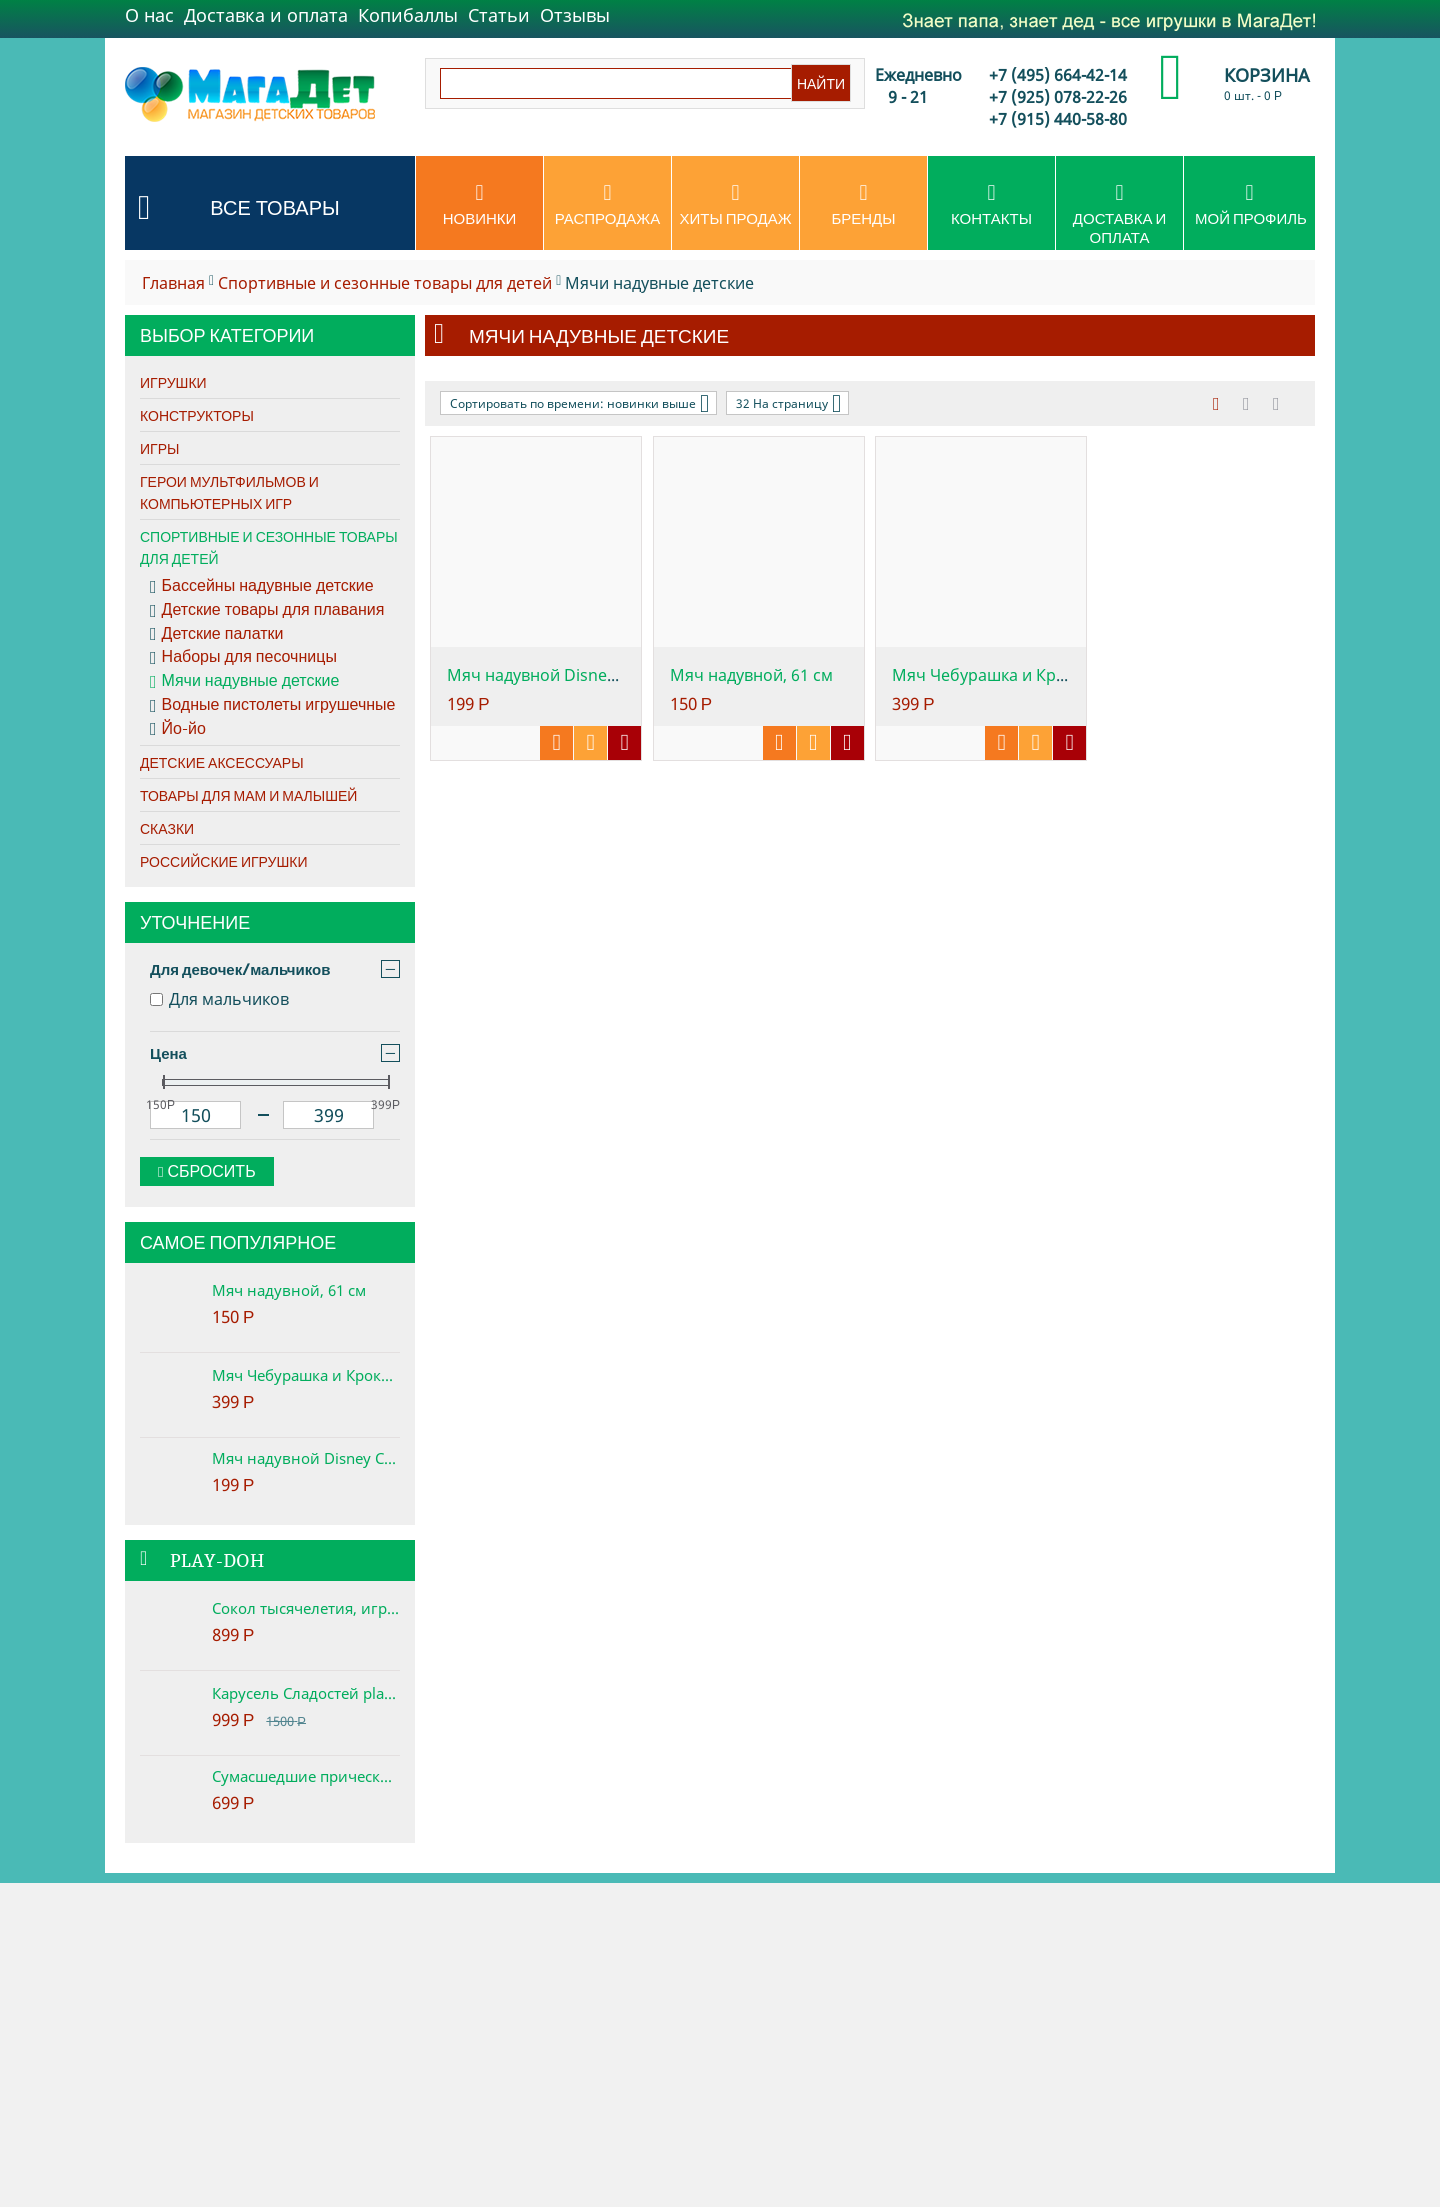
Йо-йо (178, 729)
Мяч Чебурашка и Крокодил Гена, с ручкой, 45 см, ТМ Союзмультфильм (306, 1375)
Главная (173, 283)
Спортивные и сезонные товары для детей (385, 283)
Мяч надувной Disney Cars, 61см (306, 1458)
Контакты (991, 205)
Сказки (167, 829)
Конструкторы (197, 416)
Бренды (863, 205)
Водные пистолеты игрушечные (272, 705)
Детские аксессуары (222, 763)
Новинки (479, 205)
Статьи (499, 15)
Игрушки (173, 383)
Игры (159, 449)
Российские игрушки (224, 862)
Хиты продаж (735, 205)
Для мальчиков (219, 999)
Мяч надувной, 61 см (289, 1290)
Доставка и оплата (266, 15)
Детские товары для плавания (267, 610)
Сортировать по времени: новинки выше (579, 403)
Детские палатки (216, 634)
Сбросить (207, 1171)
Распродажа (607, 205)
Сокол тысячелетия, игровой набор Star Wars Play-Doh (306, 1608)
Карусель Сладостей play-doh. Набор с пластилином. (306, 1693)
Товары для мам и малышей (248, 796)
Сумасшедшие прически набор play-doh (306, 1776)
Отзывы (575, 15)
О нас (149, 15)
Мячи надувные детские (244, 681)
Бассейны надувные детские (262, 586)
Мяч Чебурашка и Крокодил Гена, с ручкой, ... (1069, 675)
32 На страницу (788, 403)
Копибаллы (408, 15)
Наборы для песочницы (243, 657)
